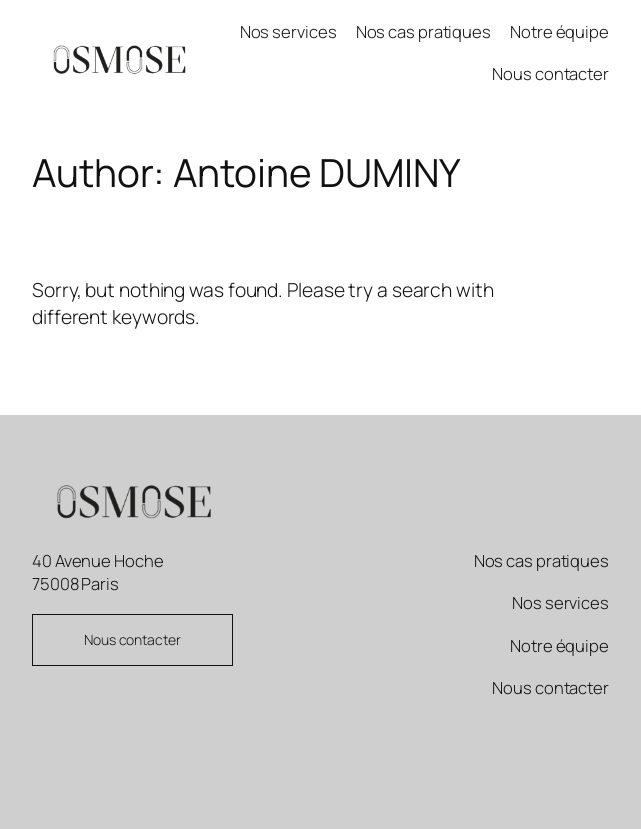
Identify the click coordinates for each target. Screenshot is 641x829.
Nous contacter (132, 639)
